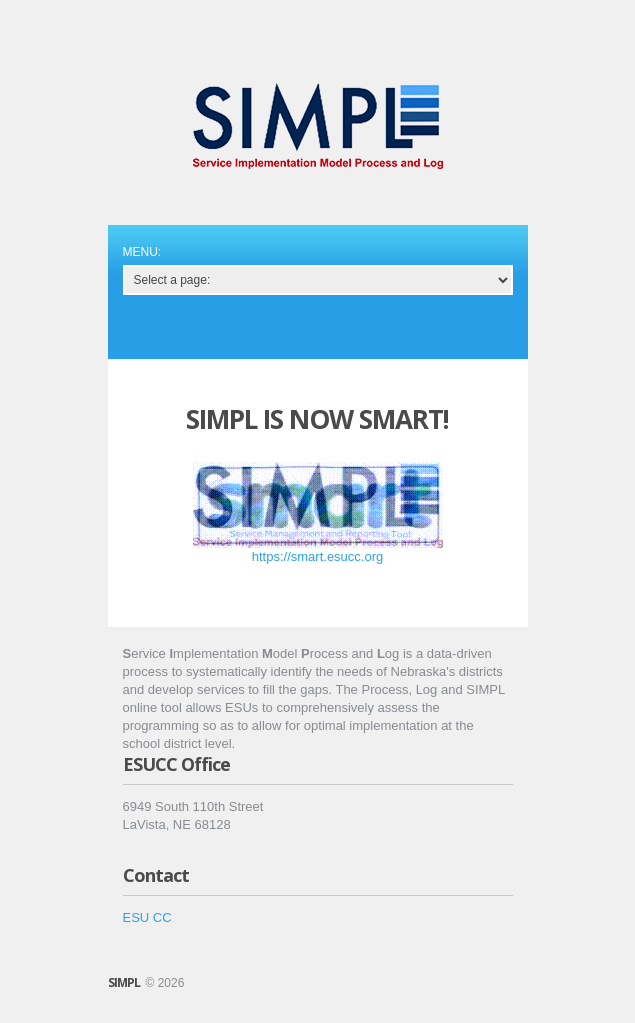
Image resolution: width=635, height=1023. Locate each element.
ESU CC (147, 917)
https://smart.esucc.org (318, 556)
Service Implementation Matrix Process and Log (318, 126)
